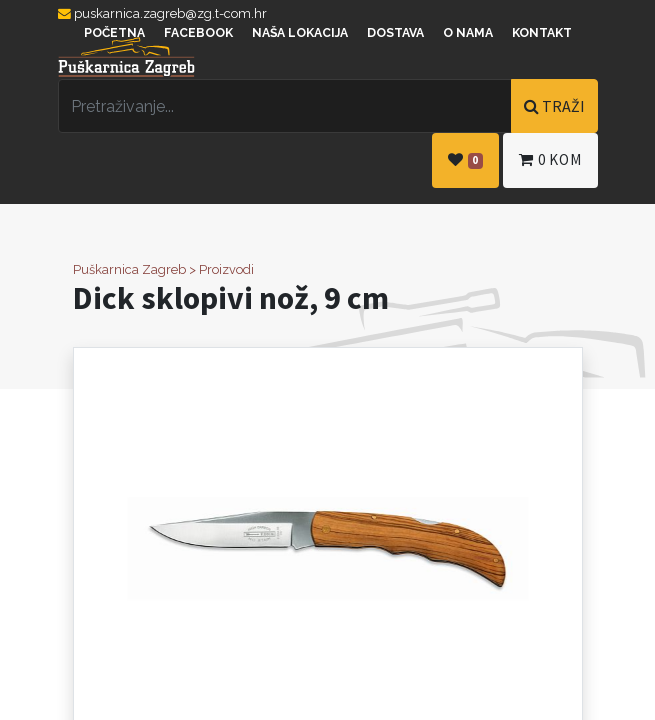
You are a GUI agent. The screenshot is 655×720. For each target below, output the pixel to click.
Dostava (395, 33)
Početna (114, 33)
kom (550, 159)
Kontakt (542, 33)
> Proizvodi (221, 269)
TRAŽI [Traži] (554, 106)
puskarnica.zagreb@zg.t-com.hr (162, 13)
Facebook (198, 33)
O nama (468, 33)
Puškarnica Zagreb (129, 269)
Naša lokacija (300, 33)
